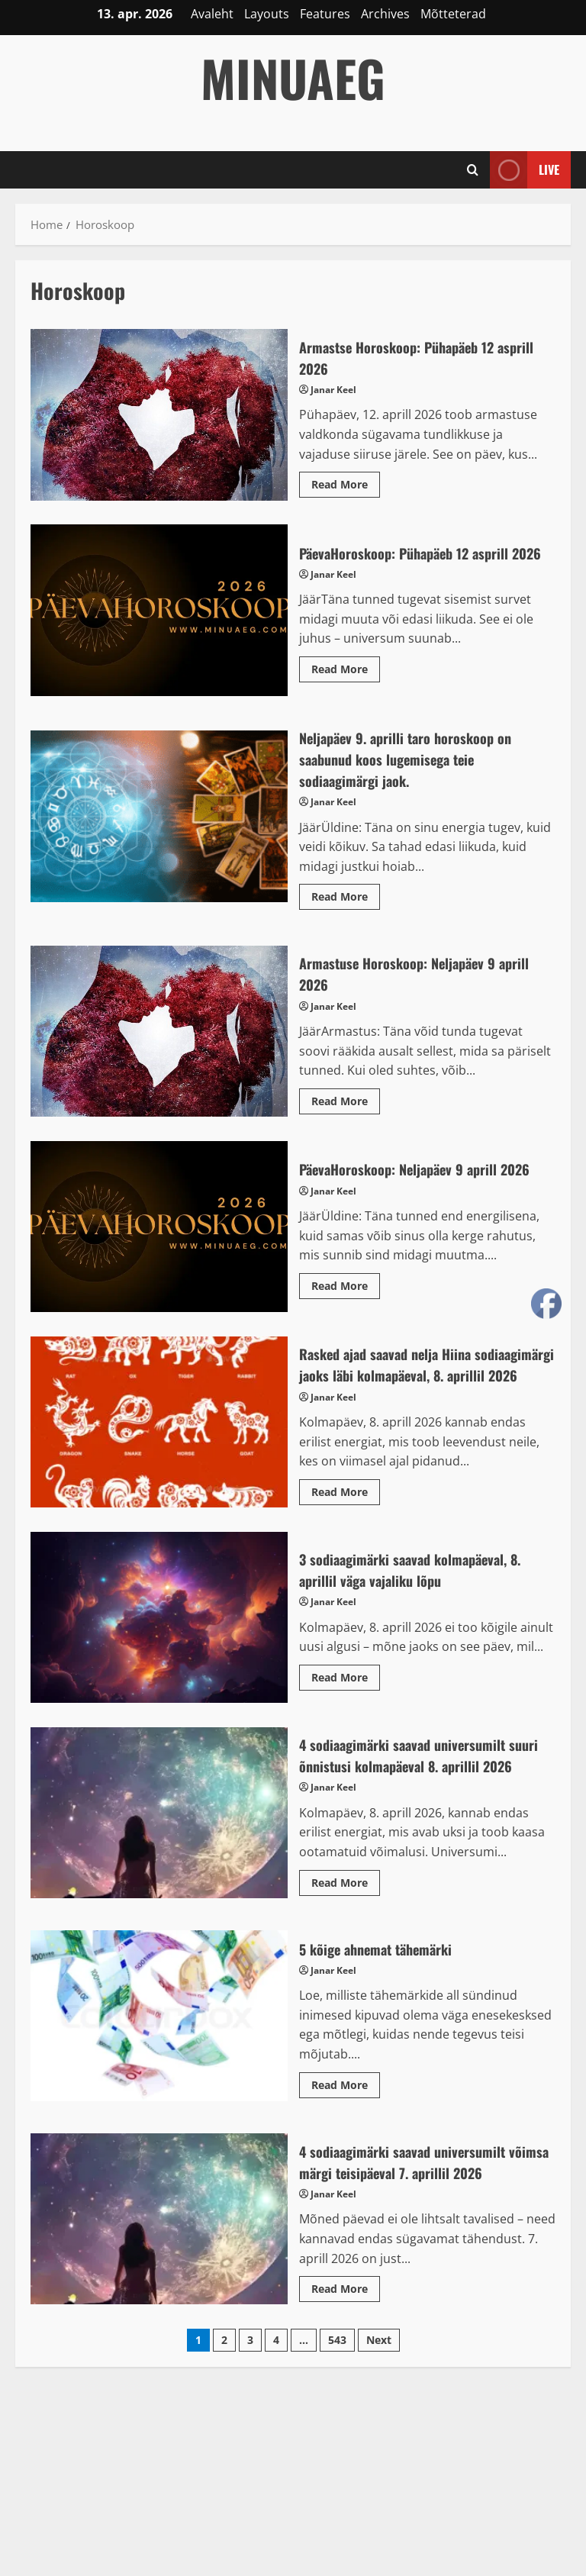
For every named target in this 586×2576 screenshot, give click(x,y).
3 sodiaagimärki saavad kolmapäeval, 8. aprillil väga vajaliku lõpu (159, 1654)
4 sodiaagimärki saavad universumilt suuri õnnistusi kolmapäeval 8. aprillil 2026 (159, 1860)
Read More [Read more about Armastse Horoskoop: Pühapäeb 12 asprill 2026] (345, 487)
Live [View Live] (524, 170)
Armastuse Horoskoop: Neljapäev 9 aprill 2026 (159, 1047)
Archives (385, 13)
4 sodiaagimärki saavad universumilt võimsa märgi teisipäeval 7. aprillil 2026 (159, 2277)
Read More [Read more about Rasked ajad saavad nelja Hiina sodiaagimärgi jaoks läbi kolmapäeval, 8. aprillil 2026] (345, 1532)
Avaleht (212, 13)
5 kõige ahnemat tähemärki (159, 2074)
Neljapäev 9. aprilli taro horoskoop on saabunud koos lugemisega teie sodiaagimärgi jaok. (159, 832)
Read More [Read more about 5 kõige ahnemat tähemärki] (345, 2145)
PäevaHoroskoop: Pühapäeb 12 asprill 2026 (159, 618)
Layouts (266, 13)
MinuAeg (293, 77)
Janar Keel (333, 389)
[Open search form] (472, 169)
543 (337, 2398)
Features (325, 13)
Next (378, 2398)
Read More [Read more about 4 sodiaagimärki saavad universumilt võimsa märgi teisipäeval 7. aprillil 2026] (345, 2349)
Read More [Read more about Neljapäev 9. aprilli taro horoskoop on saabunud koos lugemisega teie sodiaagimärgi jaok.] (345, 916)
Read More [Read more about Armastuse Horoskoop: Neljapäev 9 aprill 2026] (345, 1119)
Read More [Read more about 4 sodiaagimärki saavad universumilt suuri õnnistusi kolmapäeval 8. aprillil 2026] (345, 1943)
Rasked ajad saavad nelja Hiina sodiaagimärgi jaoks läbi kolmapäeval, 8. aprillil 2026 (159, 1448)
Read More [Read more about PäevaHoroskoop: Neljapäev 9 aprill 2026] (345, 1304)
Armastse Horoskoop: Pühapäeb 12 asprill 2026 (159, 414)
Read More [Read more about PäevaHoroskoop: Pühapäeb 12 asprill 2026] (345, 690)
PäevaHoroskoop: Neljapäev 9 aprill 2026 (159, 1242)
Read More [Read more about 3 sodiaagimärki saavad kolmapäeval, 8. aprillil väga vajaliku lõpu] (345, 1717)
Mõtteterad (453, 13)
